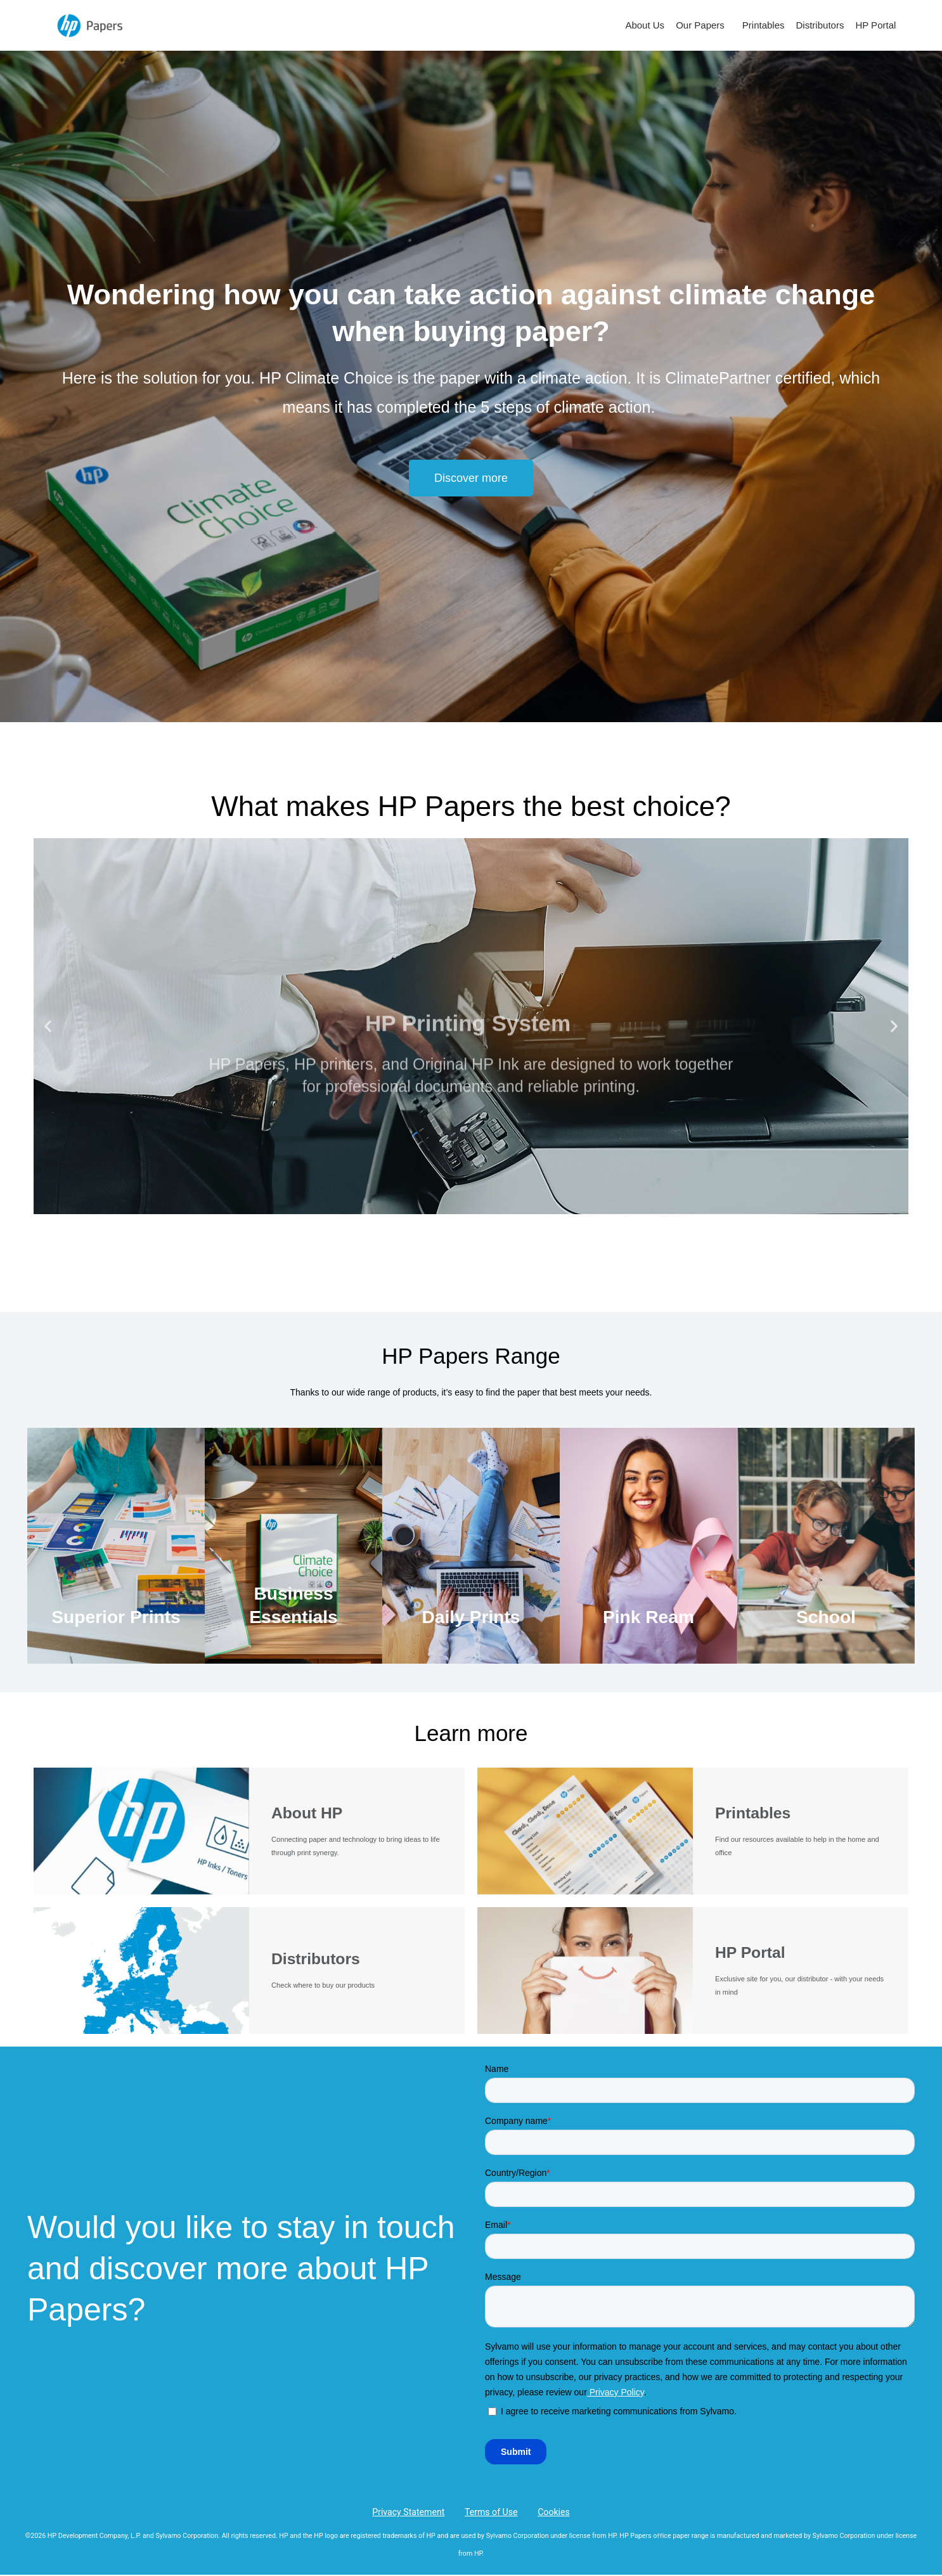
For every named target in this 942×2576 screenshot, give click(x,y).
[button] (471, 478)
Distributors (820, 25)
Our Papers (703, 25)
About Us (644, 25)
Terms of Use (492, 2512)
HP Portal (875, 25)
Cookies (547, 2512)
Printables (763, 25)
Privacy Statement (416, 2512)
